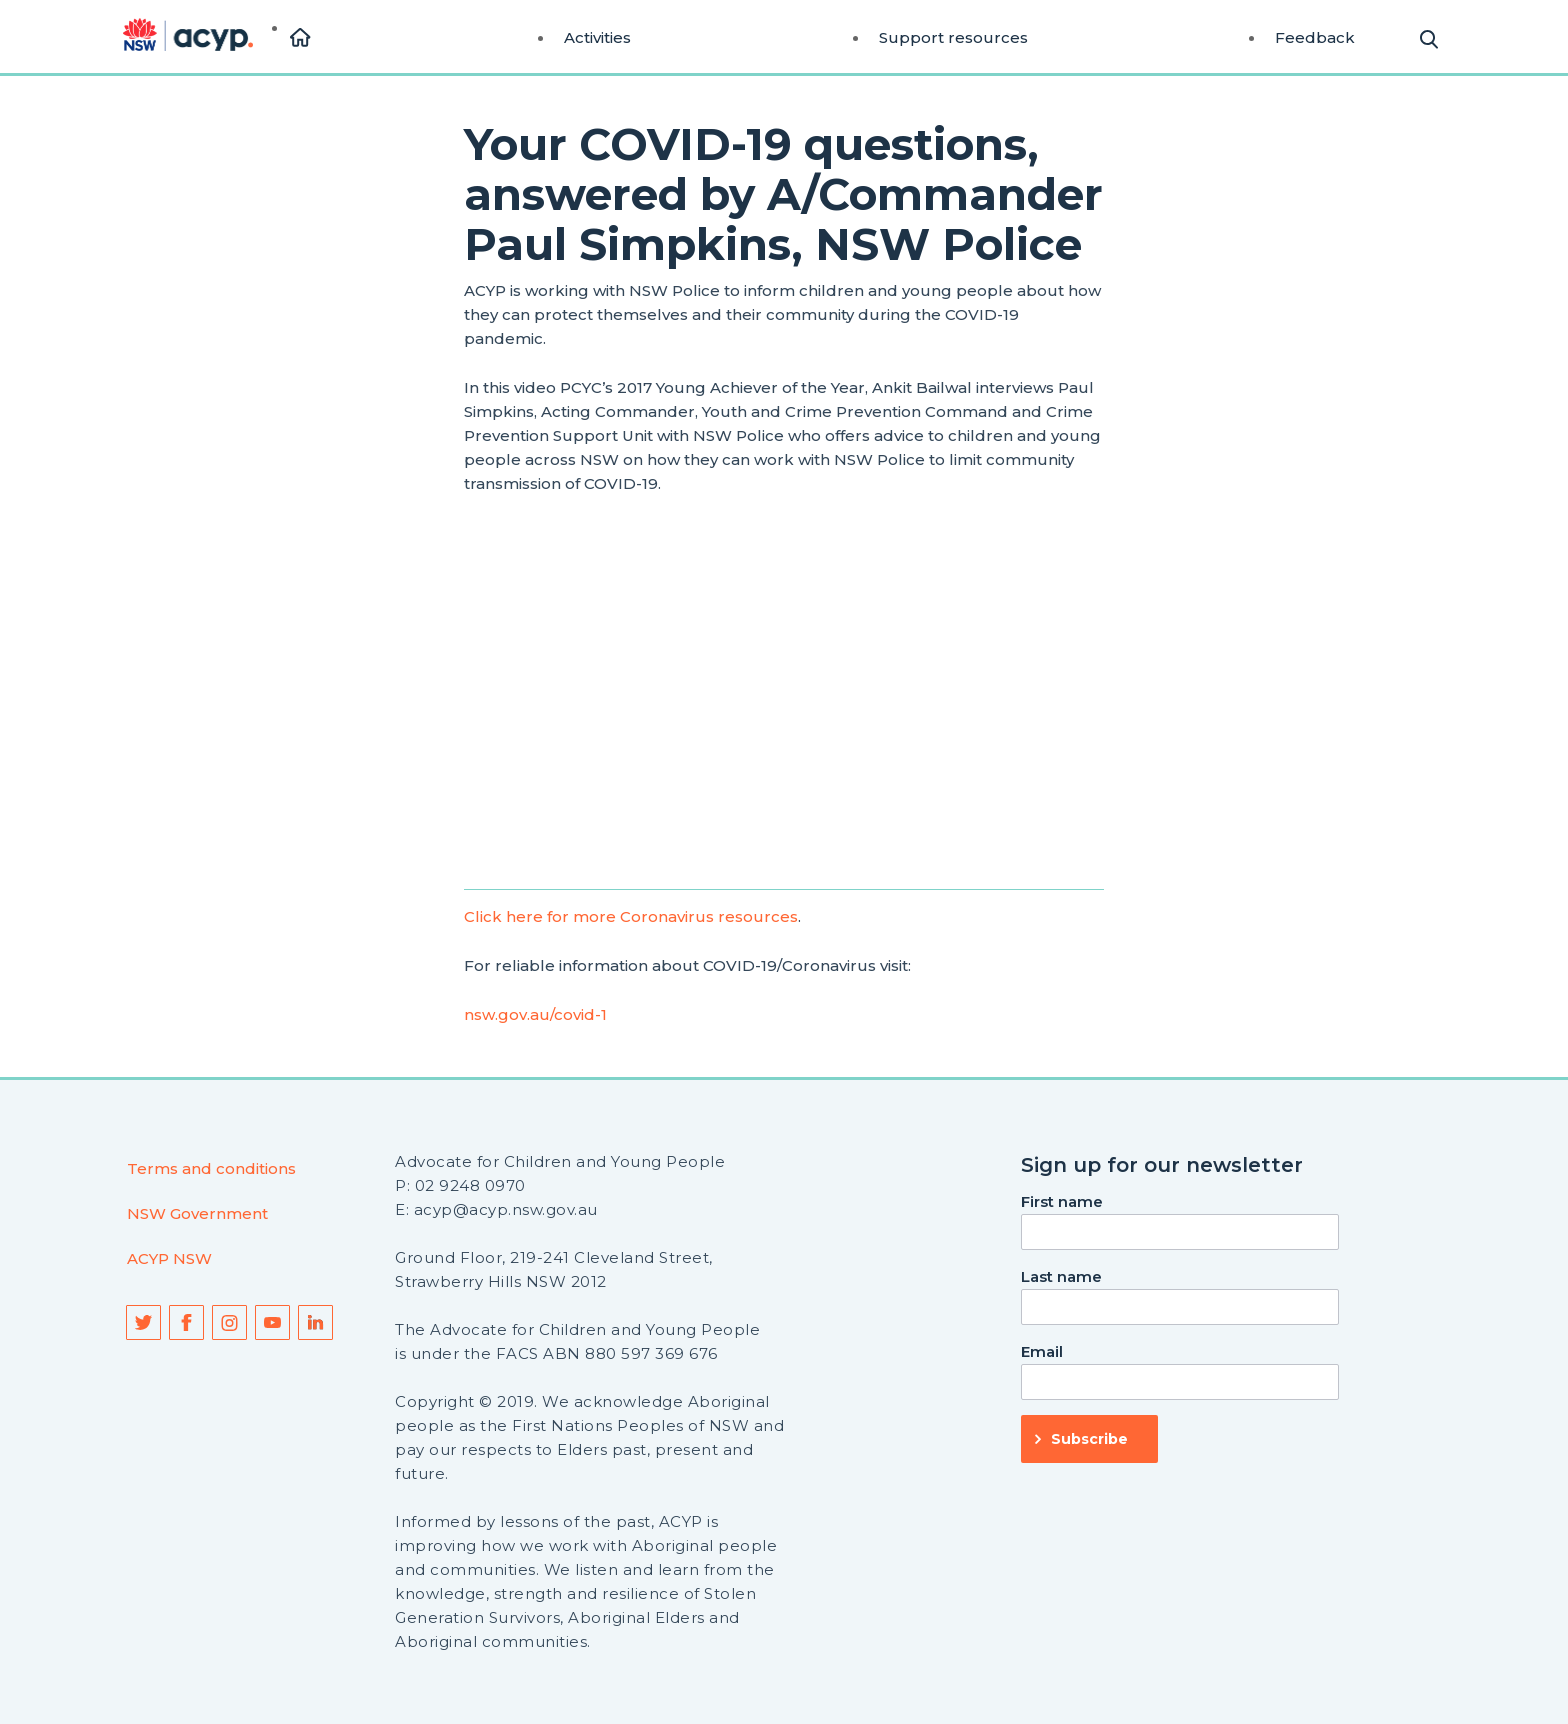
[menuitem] (300, 38)
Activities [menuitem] (597, 37)
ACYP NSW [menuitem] (169, 1258)
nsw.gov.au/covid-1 (535, 1014)
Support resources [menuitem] (953, 37)
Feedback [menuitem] (1315, 37)
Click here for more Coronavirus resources (631, 916)
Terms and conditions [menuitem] (211, 1168)
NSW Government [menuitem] (197, 1213)
